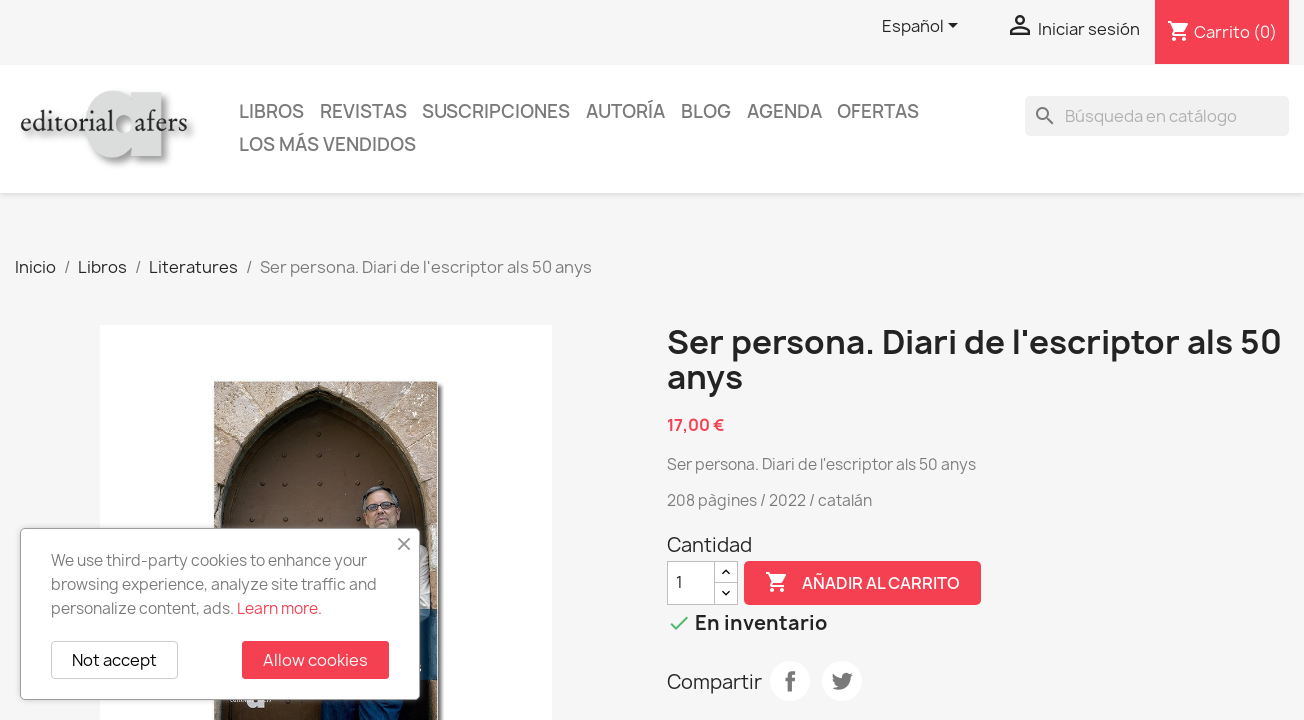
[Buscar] (1157, 116)
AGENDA (784, 111)
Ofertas (878, 111)
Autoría (625, 111)
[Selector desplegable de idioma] (923, 27)
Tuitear (842, 681)
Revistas (363, 111)
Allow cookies (315, 660)
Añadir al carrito (862, 583)
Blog (706, 111)
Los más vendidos (327, 144)
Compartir (790, 681)
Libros (271, 111)
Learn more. (279, 608)
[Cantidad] (691, 583)
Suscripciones (496, 111)
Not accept (114, 660)
